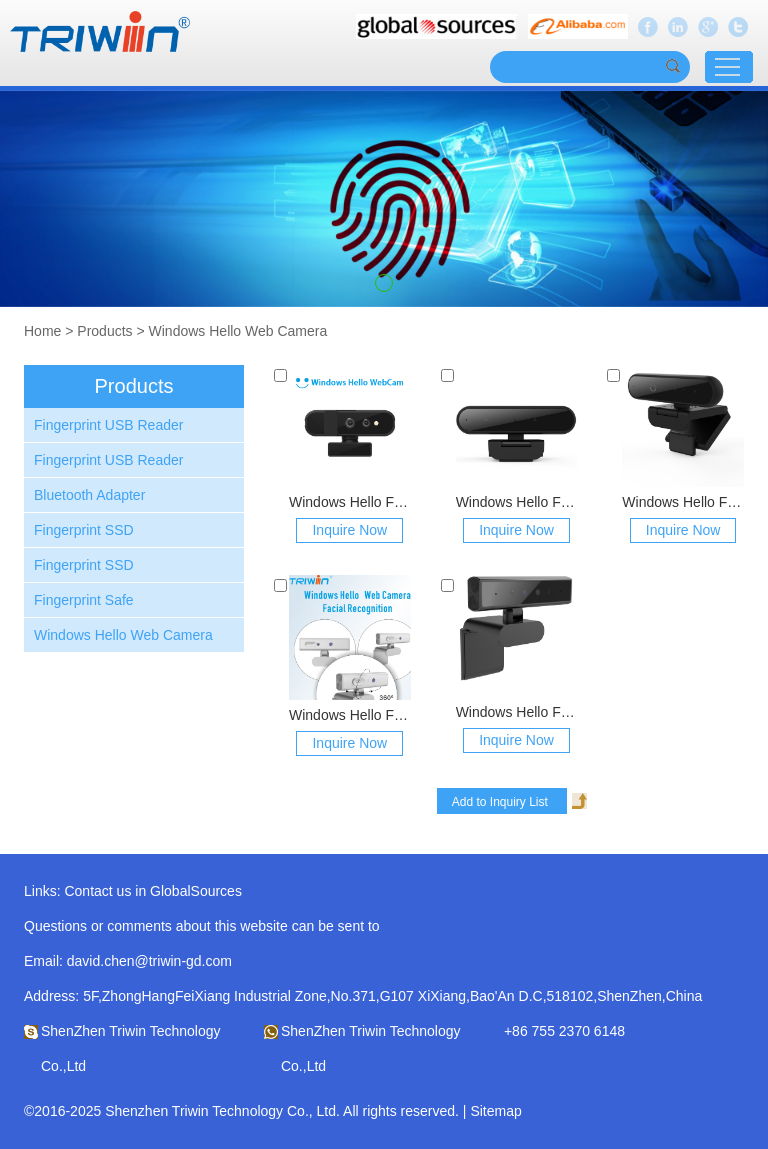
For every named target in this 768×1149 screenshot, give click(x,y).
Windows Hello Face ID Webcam (350, 715)
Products (104, 331)
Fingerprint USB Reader (108, 425)
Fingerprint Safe (84, 600)
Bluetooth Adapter (89, 495)
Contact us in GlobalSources (152, 891)
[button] (384, 283)
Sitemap (495, 1111)
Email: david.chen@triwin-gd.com (128, 961)
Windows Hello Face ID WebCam (350, 502)
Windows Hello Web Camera (238, 331)
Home (42, 331)
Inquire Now (349, 530)
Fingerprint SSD (84, 530)
